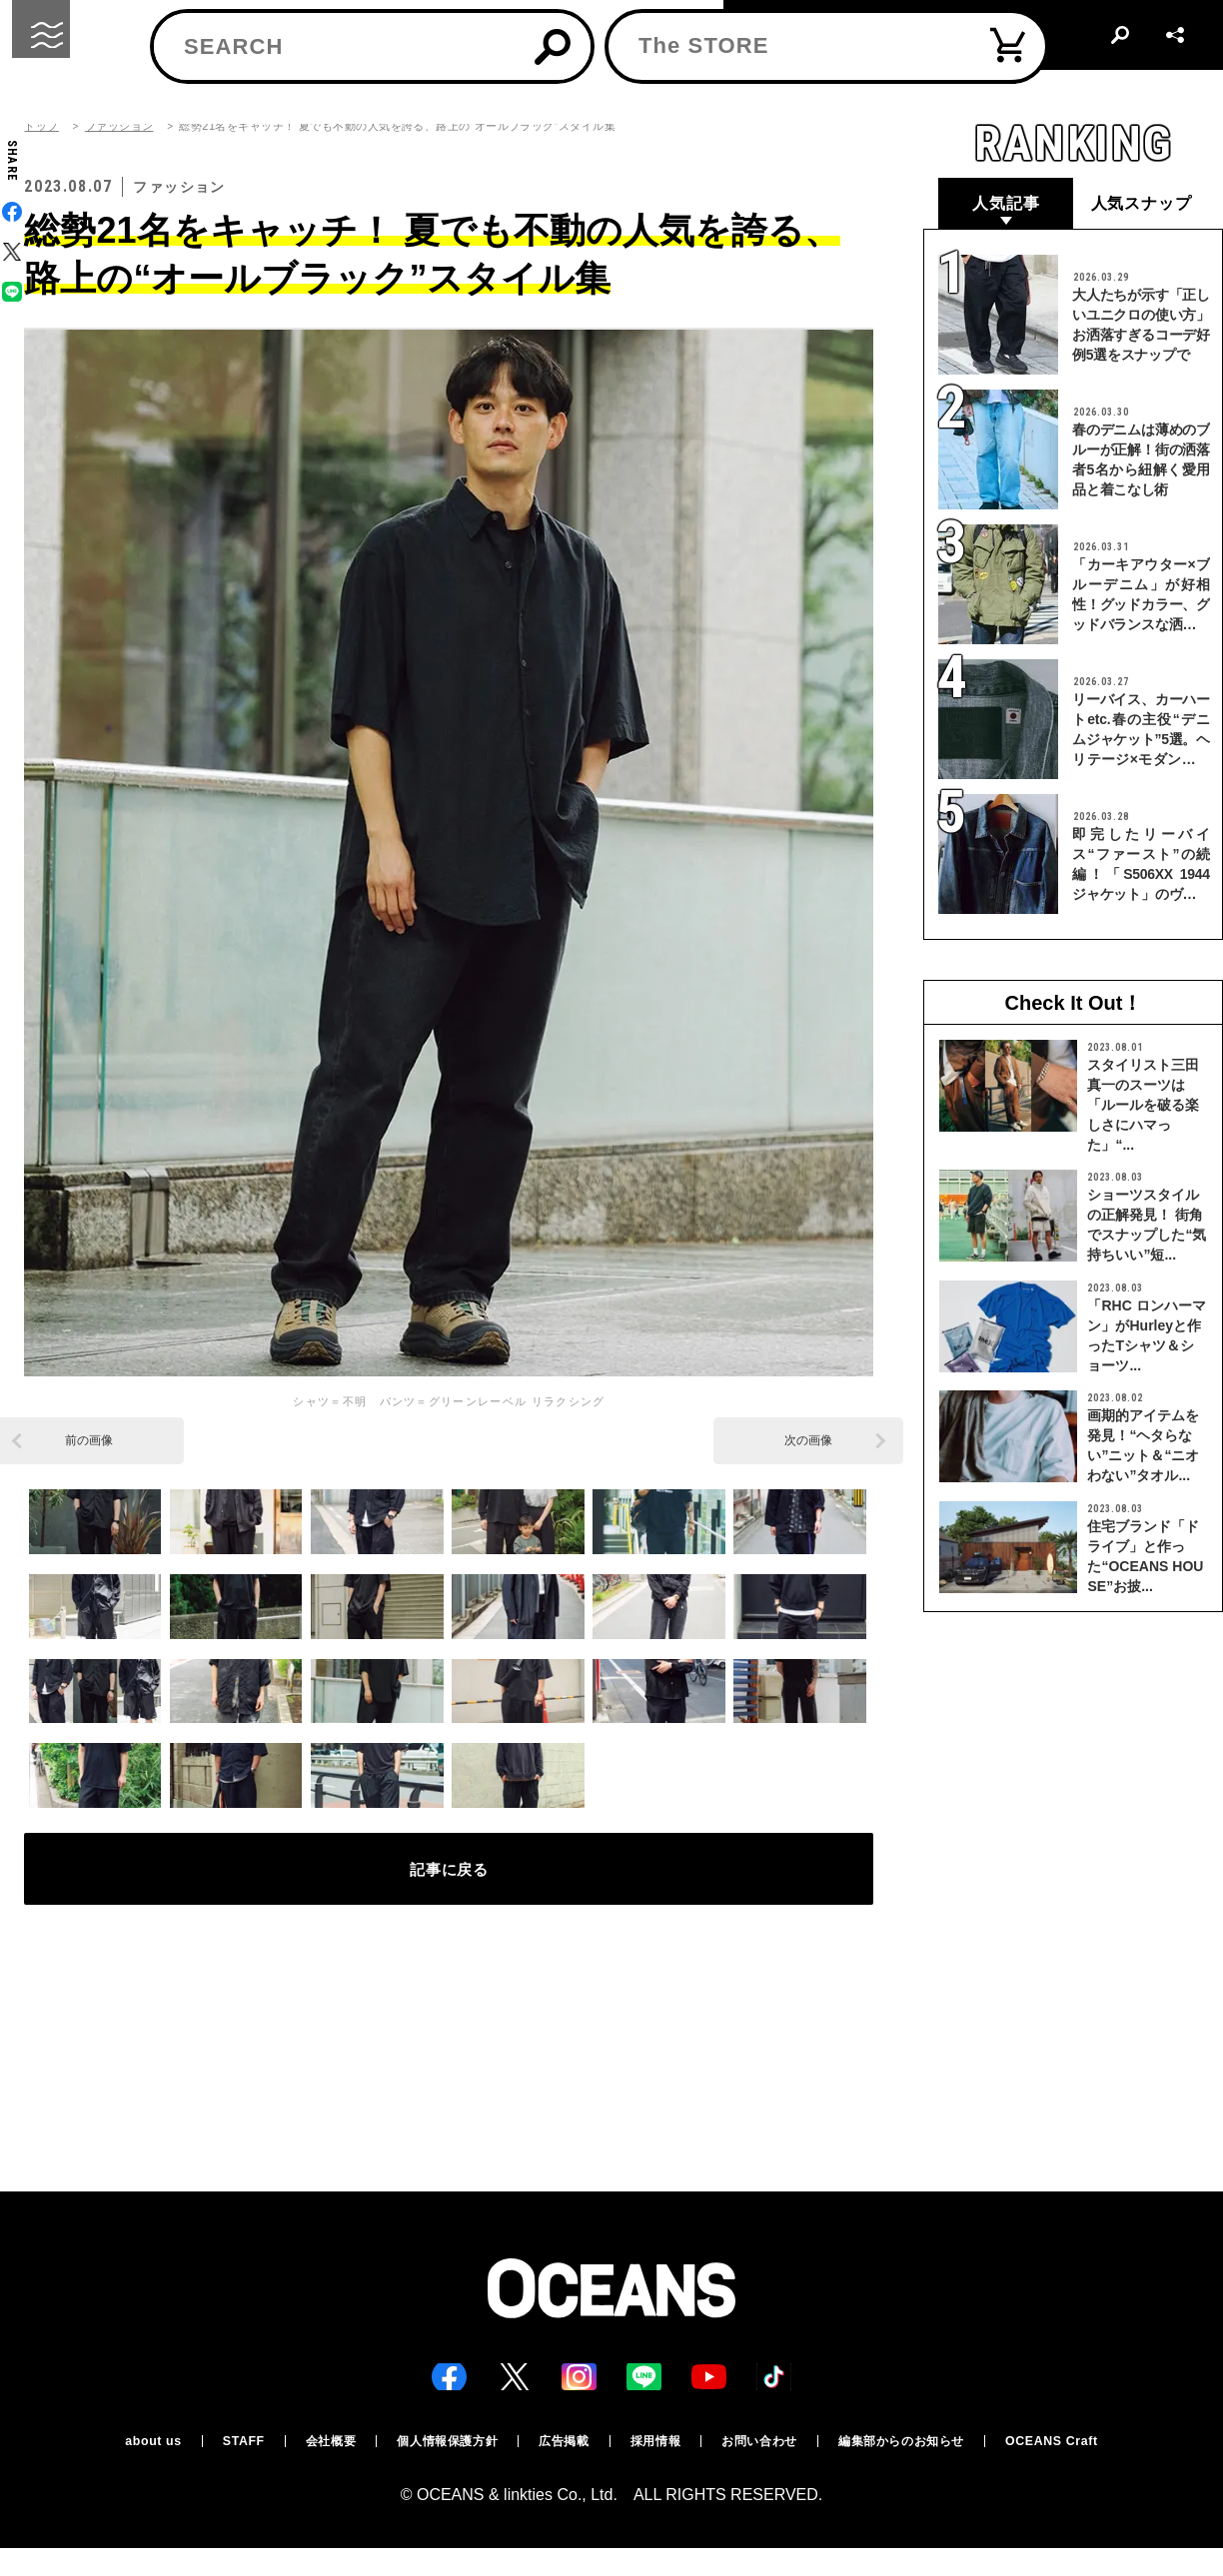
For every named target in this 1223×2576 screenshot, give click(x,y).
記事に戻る (449, 1878)
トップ (41, 126)
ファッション (119, 126)
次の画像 (808, 1440)
